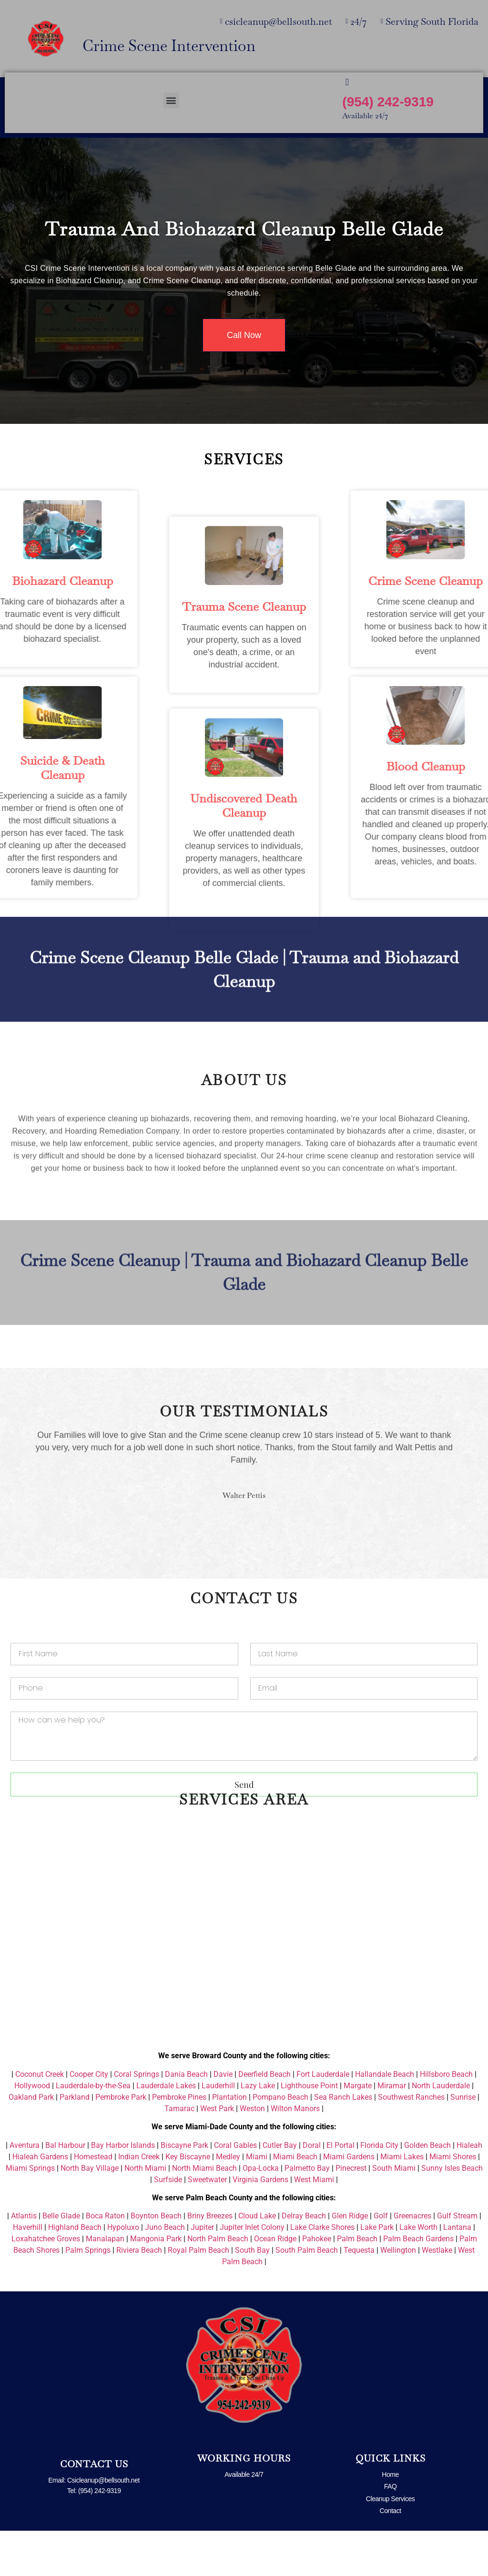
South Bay (252, 2295)
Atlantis (24, 2261)
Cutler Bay (280, 2190)
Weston (252, 2153)
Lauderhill (218, 2130)
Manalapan (105, 2284)
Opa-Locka (261, 2213)
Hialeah (469, 2190)
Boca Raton (105, 2261)
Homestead (93, 2202)
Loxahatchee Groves (45, 2284)
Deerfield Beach (264, 2119)
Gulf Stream (457, 2261)
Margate (358, 2130)
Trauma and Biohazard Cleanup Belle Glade (244, 228)
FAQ (390, 2531)
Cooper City (89, 2119)
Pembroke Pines (179, 2142)
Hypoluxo (123, 2272)
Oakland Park (31, 2142)
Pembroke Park (120, 2142)
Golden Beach (427, 2190)
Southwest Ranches (411, 2142)
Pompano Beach (280, 2142)
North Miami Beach (204, 2213)
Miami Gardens (349, 2202)
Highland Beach (75, 2272)
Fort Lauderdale (322, 2119)
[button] (171, 100)
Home (390, 2520)
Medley (228, 2202)
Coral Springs (136, 2119)
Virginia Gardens (260, 2224)
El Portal (340, 2190)
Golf (381, 2261)
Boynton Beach (156, 2261)
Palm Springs (88, 2295)
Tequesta (359, 2295)
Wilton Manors (295, 2153)
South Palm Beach (306, 2295)
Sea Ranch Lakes (343, 2142)
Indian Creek (139, 2202)
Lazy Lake (258, 2130)
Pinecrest (351, 2213)
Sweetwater (207, 2224)
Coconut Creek (39, 2119)
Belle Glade (61, 2261)
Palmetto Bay (307, 2213)
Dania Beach (186, 2119)
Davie (223, 2119)
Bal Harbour (65, 2190)
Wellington (398, 2295)
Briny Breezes (210, 2261)
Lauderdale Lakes (166, 2130)
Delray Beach (304, 2261)
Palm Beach (357, 2284)
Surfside (168, 2224)
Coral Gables (235, 2190)
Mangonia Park (156, 2284)
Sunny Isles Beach (452, 2213)
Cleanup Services (390, 2544)
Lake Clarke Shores (322, 2272)
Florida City (379, 2190)
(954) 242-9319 (387, 101)
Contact (390, 2556)
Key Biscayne (187, 2202)
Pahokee (316, 2284)
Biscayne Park (184, 2190)
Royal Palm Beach (198, 2295)
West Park (217, 2153)
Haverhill (27, 2272)
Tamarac (179, 2153)
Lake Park (377, 2272)
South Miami (394, 2213)
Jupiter (202, 2272)
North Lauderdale (441, 2130)
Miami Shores (452, 2202)
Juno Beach (165, 2272)
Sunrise (463, 2142)
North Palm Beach (217, 2284)
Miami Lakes (402, 2202)
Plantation (229, 2142)
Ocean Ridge (275, 2284)
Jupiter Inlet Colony (252, 2272)
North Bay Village (90, 2213)
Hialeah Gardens (40, 2202)
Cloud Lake (257, 2261)
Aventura (25, 2190)
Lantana (457, 2272)
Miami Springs (30, 2213)
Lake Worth (418, 2272)
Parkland (75, 2142)
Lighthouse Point (309, 2130)
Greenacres (412, 2261)
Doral (312, 2190)
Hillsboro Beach (446, 2119)
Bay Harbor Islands (123, 2190)
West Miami (314, 2224)
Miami (256, 2202)
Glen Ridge (350, 2261)
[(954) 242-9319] (347, 82)
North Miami (145, 2213)
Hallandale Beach (384, 2119)
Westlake (437, 2295)
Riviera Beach (139, 2295)
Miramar (391, 2130)
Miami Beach (295, 2202)
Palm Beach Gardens (418, 2284)
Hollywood (32, 2130)
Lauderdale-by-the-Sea (93, 2130)
